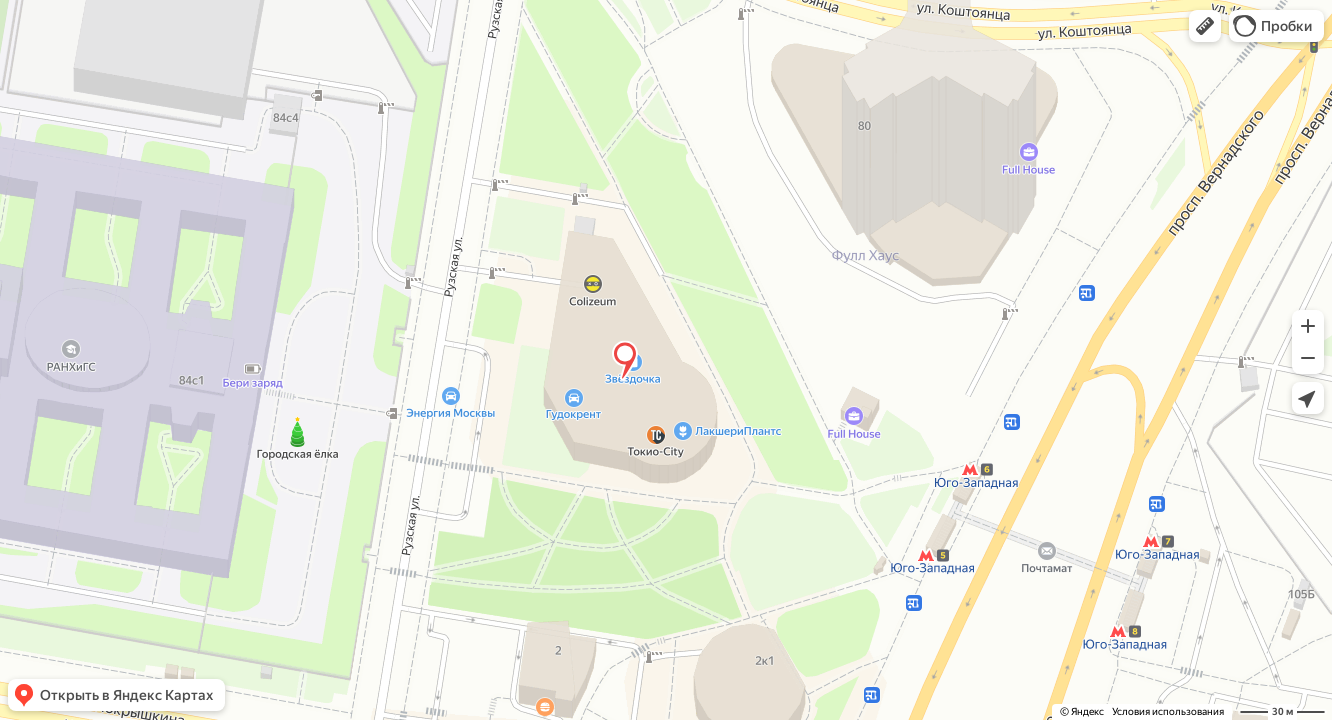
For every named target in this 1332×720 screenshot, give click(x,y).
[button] (1205, 26)
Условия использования (1168, 711)
